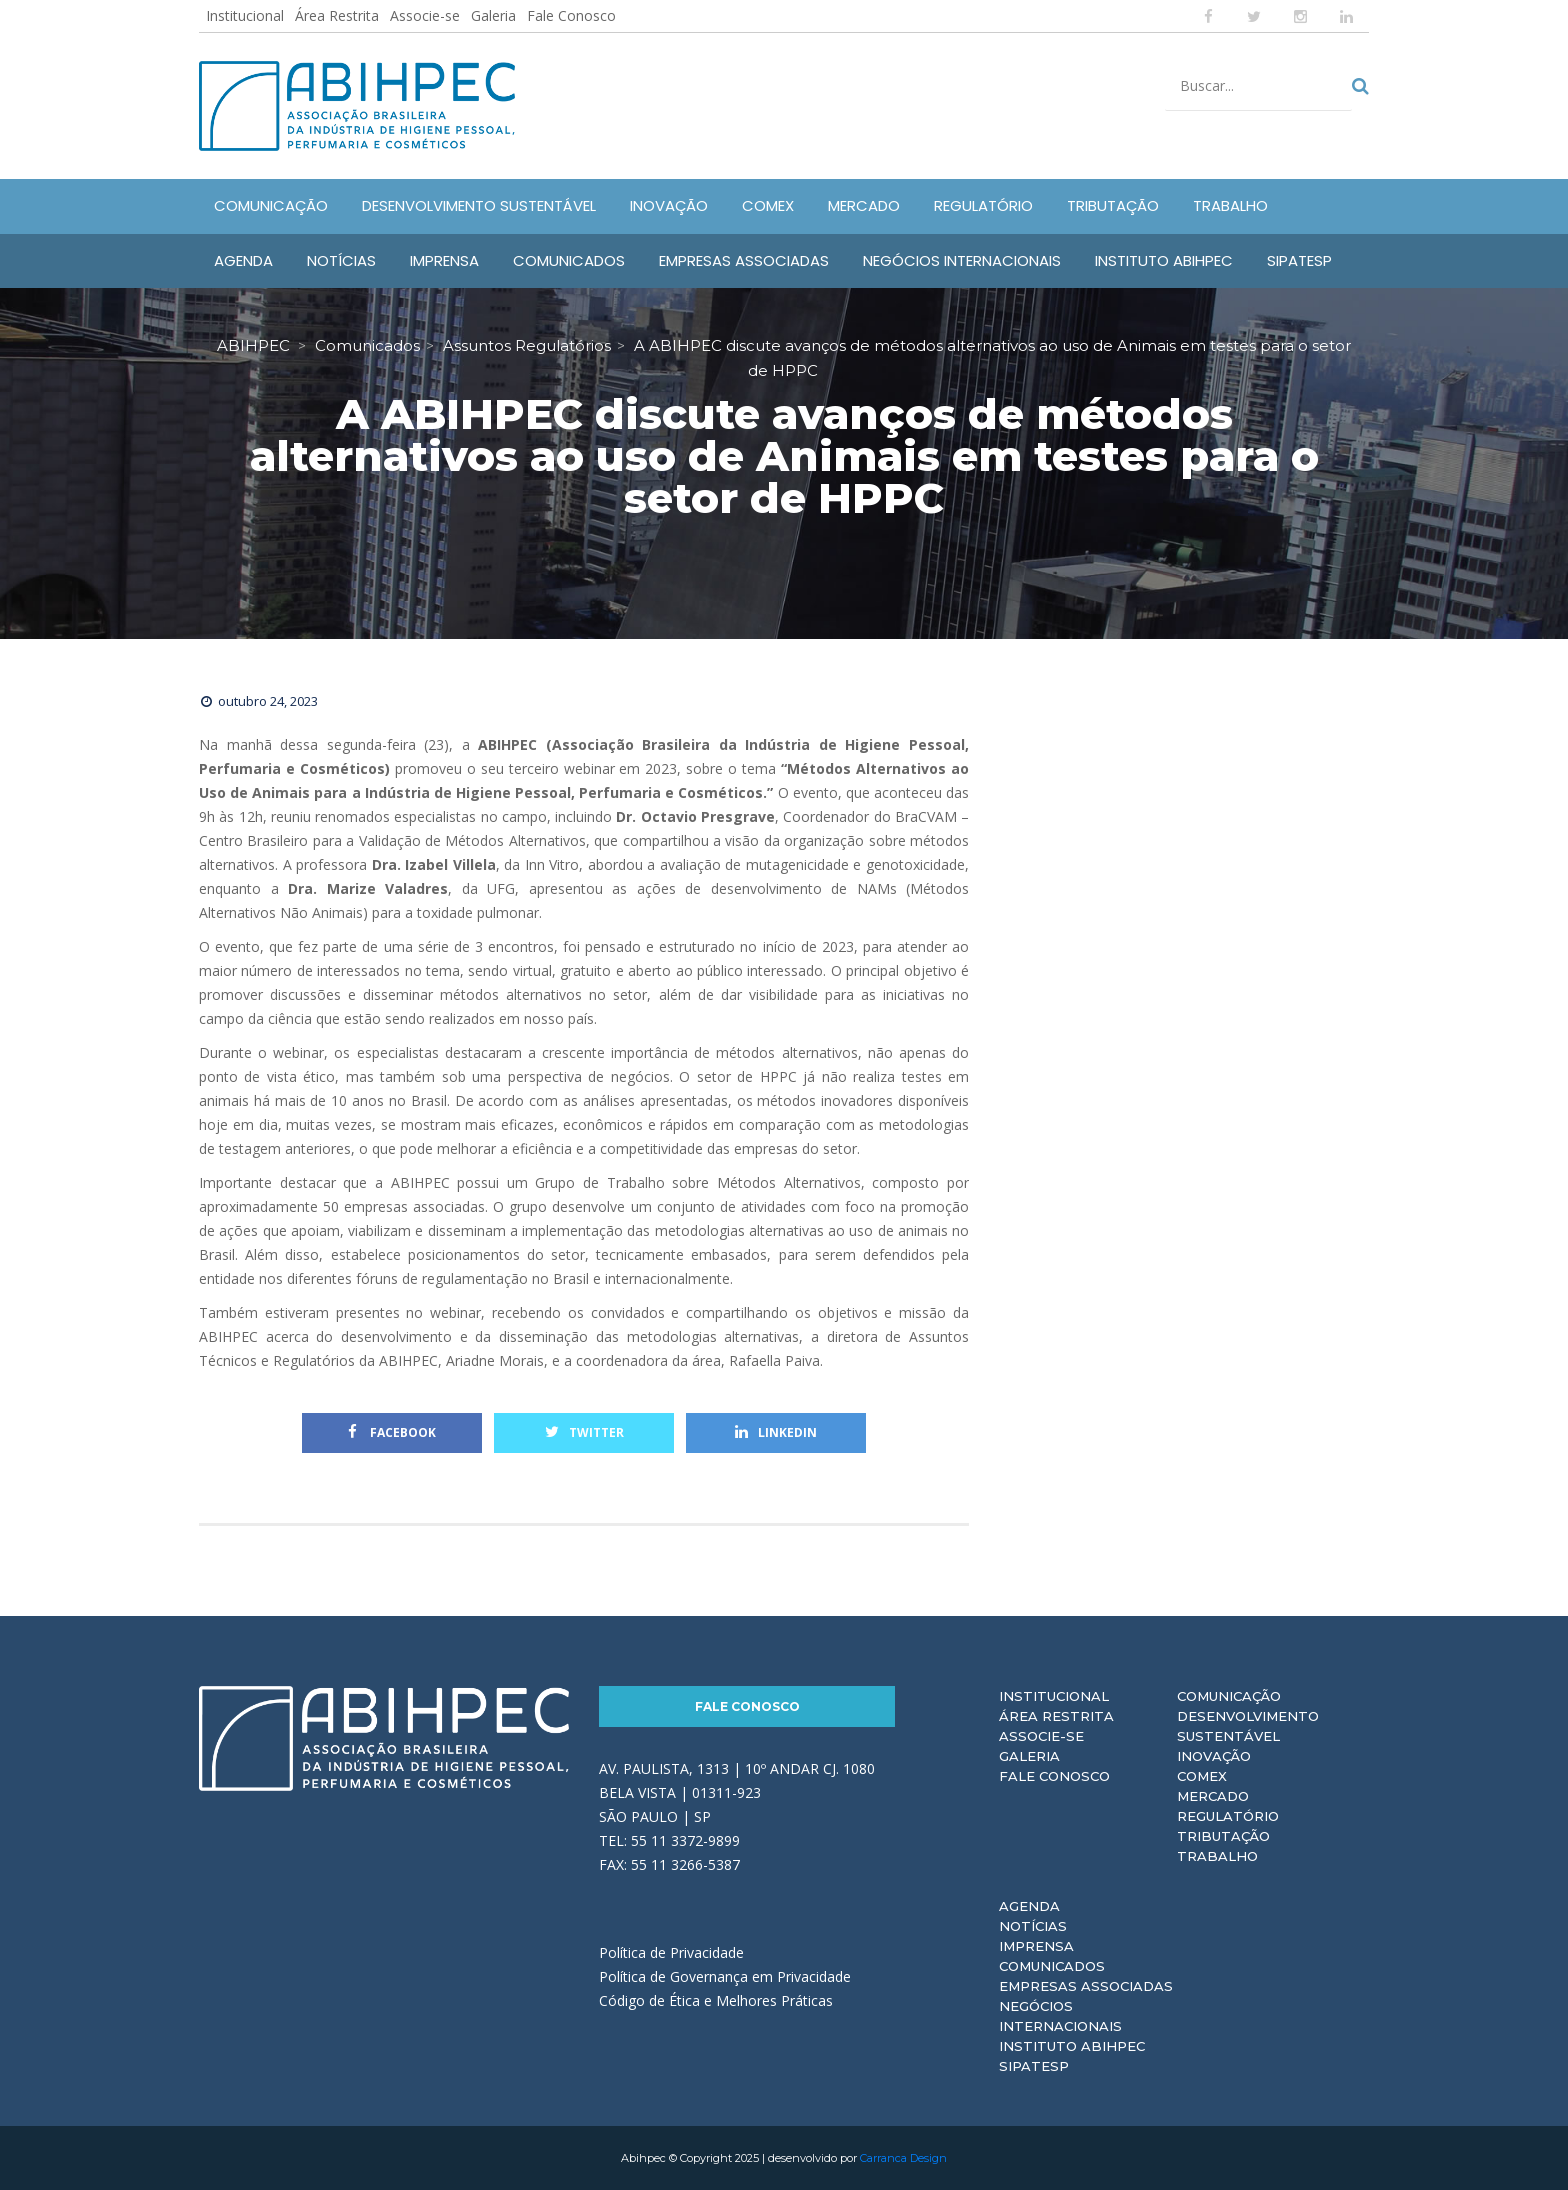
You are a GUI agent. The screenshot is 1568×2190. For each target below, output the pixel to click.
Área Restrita (337, 15)
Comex (1202, 1776)
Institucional (245, 15)
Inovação (1214, 1756)
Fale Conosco (571, 15)
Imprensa (1036, 1946)
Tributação (1223, 1836)
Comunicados (1052, 1966)
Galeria (493, 15)
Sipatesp (1034, 2066)
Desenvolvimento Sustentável (1248, 1726)
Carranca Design (903, 2158)
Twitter (584, 1432)
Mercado (1213, 1796)
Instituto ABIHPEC (1072, 2046)
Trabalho (1217, 1856)
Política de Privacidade (671, 1952)
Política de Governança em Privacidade (725, 1976)
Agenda (1029, 1906)
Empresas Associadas (1086, 1986)
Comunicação (1229, 1696)
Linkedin (776, 1432)
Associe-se (425, 15)
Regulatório (1228, 1816)
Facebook (392, 1432)
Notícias (1033, 1926)
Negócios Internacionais (1060, 2016)
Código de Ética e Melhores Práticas (716, 2000)
